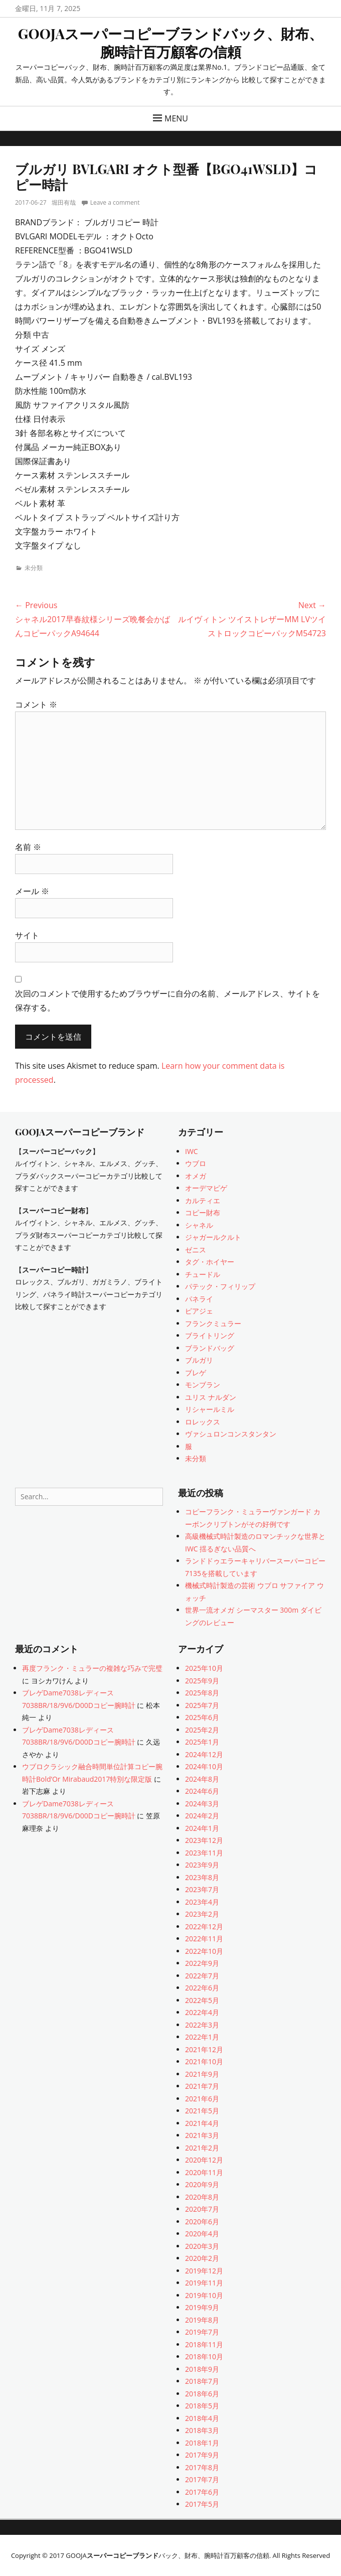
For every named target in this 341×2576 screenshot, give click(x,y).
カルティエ (202, 1200)
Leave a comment (115, 202)
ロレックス (202, 1421)
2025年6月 (202, 1717)
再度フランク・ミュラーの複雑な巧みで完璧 (92, 1668)
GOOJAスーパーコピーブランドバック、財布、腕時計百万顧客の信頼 (170, 42)
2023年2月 (202, 1914)
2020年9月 (202, 2184)
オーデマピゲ (206, 1188)
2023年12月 (204, 1840)
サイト (27, 935)
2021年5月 (202, 2110)
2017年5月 (202, 2504)
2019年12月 (204, 2270)
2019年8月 (202, 2320)
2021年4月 (202, 2123)
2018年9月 (202, 2369)
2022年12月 (204, 1926)
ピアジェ (199, 1311)
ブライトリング (209, 1335)
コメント (36, 704)
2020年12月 (204, 2160)
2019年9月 (202, 2307)
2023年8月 (202, 1877)
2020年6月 (202, 2221)
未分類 (34, 567)
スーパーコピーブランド (122, 2555)
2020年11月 (204, 2172)
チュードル (202, 1274)
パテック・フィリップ (220, 1286)
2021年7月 (202, 2086)
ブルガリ (199, 1360)
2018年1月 (202, 2443)
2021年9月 (202, 2074)
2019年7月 (202, 2332)
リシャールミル (209, 1409)
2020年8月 (202, 2197)
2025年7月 (202, 1705)
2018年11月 (204, 2344)
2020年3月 (202, 2246)
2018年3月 (202, 2430)
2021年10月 (204, 2061)
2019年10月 (204, 2295)
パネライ (199, 1299)
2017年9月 (202, 2455)
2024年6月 (202, 1791)
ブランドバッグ (209, 1348)
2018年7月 (202, 2381)
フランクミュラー (213, 1323)
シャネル (199, 1225)
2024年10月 (204, 1766)
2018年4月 (202, 2418)
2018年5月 (202, 2405)
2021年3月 (202, 2135)
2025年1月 (202, 1742)
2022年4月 (202, 2012)
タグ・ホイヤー (209, 1261)
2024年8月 (202, 1779)
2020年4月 (202, 2233)
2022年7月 (202, 1975)
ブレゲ (195, 1372)
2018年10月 (204, 2356)
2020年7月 (202, 2209)
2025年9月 (202, 1680)
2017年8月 (202, 2467)
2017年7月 (202, 2479)
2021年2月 (202, 2148)
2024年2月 (202, 1815)
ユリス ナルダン (210, 1397)
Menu (176, 118)
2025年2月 (202, 1730)
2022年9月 (202, 1963)
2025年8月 (202, 1692)
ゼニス (195, 1249)
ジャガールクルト (213, 1237)
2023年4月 (202, 1902)
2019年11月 (204, 2282)
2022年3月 (202, 2025)
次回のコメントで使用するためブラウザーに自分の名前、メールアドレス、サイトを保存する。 (167, 1000)
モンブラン (202, 1384)
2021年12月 (204, 2049)
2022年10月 (204, 1951)
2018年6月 (202, 2393)
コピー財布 (202, 1212)
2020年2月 (202, 2258)
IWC (191, 1151)
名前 (28, 846)
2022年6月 (202, 1987)
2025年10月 (204, 1668)
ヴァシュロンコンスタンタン (230, 1434)
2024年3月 (202, 1803)
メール (32, 891)
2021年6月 (202, 2098)
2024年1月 (202, 1828)
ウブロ (195, 1163)
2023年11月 (204, 1852)
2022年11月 (204, 1938)
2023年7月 (202, 1889)
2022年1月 (202, 2037)
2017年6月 (202, 2492)
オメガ (195, 1176)
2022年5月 (202, 2000)
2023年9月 (202, 1865)
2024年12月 (204, 1754)
